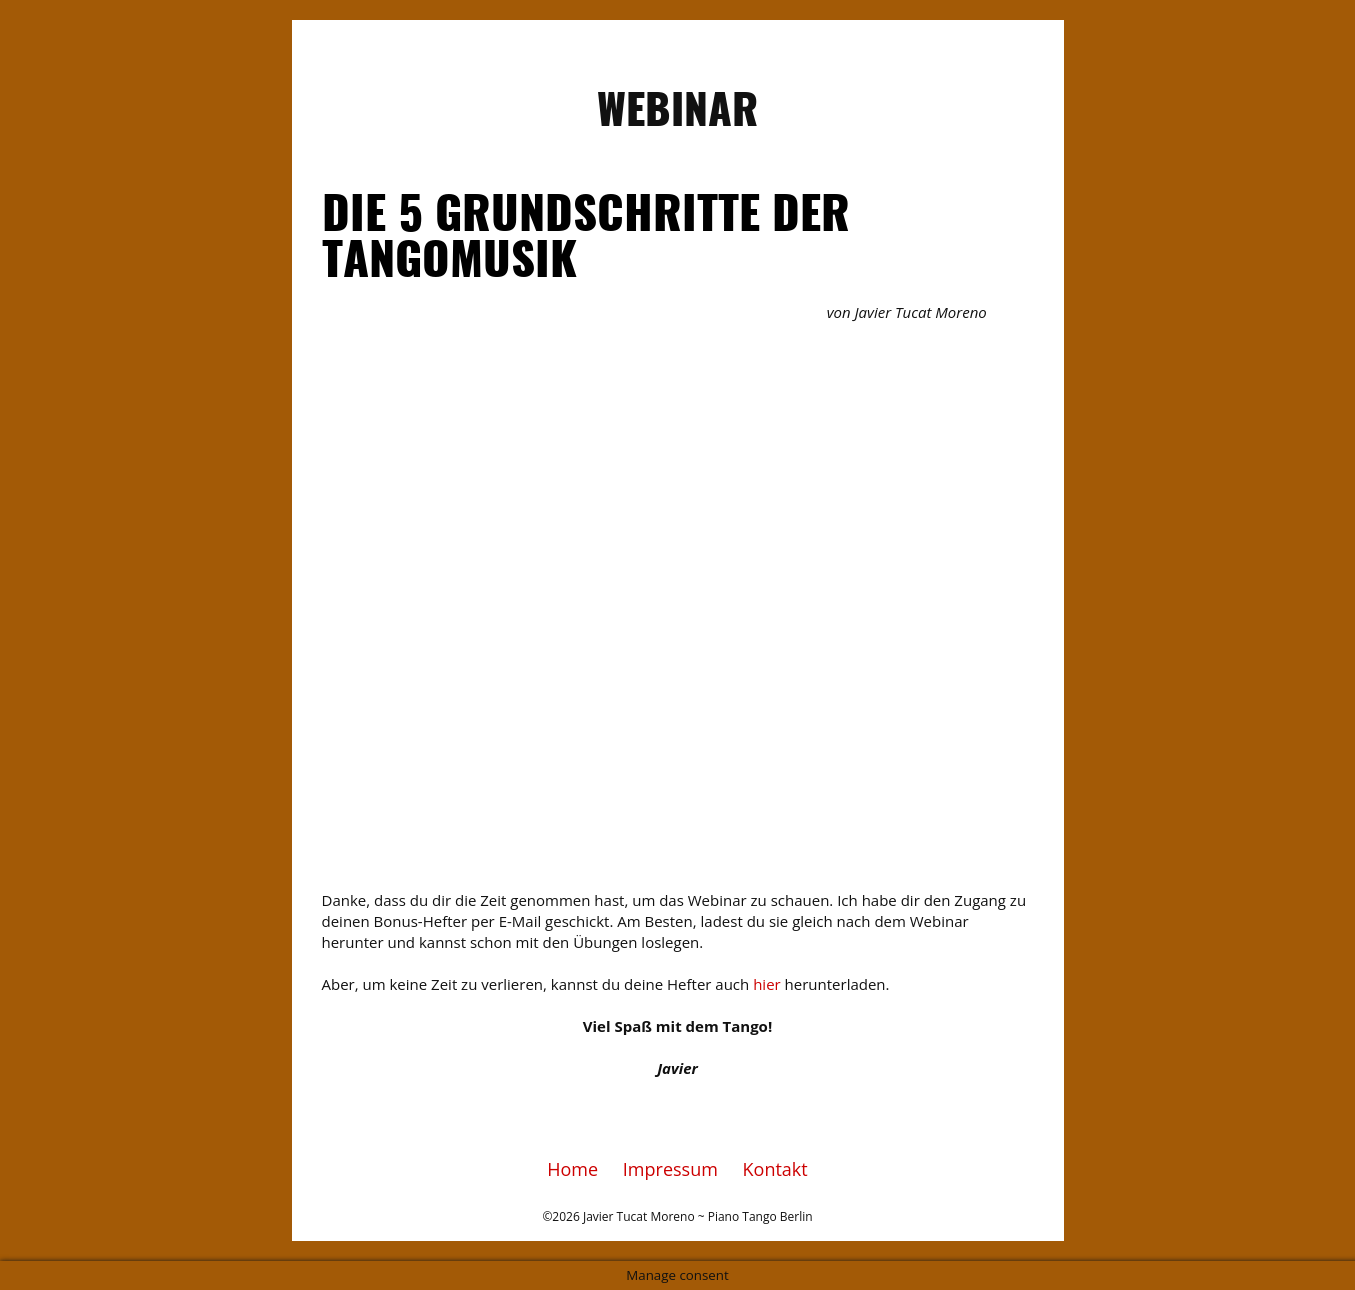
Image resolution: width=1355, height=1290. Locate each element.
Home (572, 1169)
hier (767, 984)
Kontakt (775, 1169)
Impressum (670, 1169)
